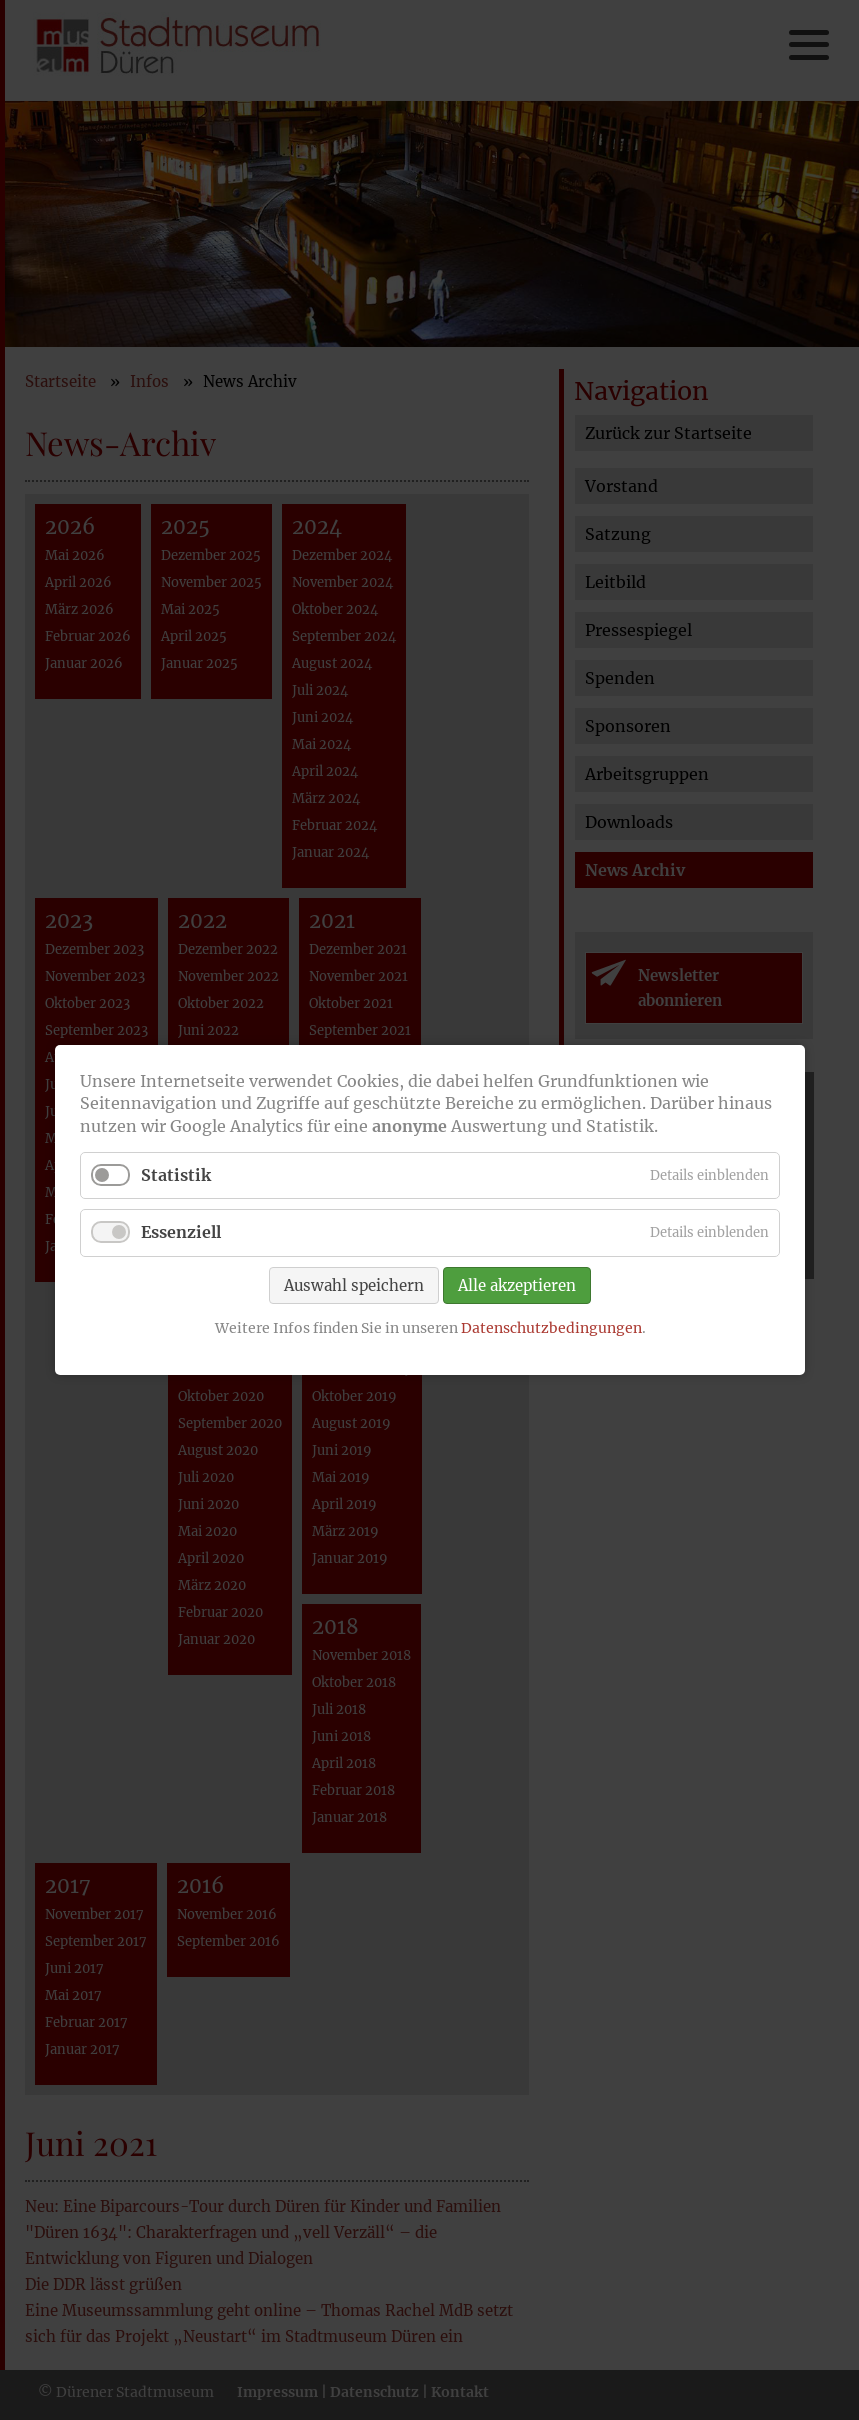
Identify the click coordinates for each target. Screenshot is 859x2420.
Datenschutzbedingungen (550, 1327)
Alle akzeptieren (517, 1284)
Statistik (176, 1175)
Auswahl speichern (354, 1284)
